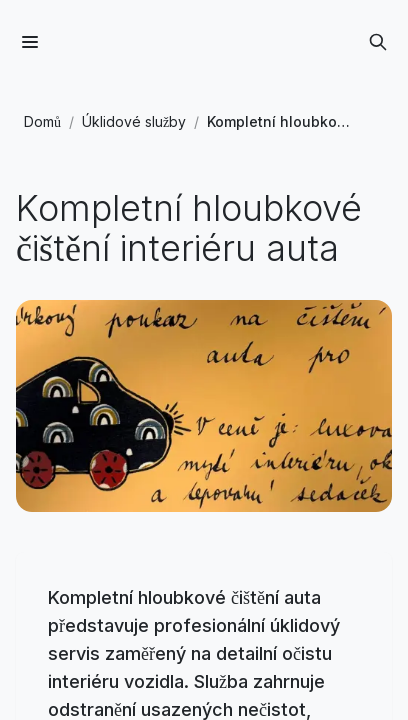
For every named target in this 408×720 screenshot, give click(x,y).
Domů (42, 121)
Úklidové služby (134, 121)
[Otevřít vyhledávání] (378, 42)
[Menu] (30, 42)
